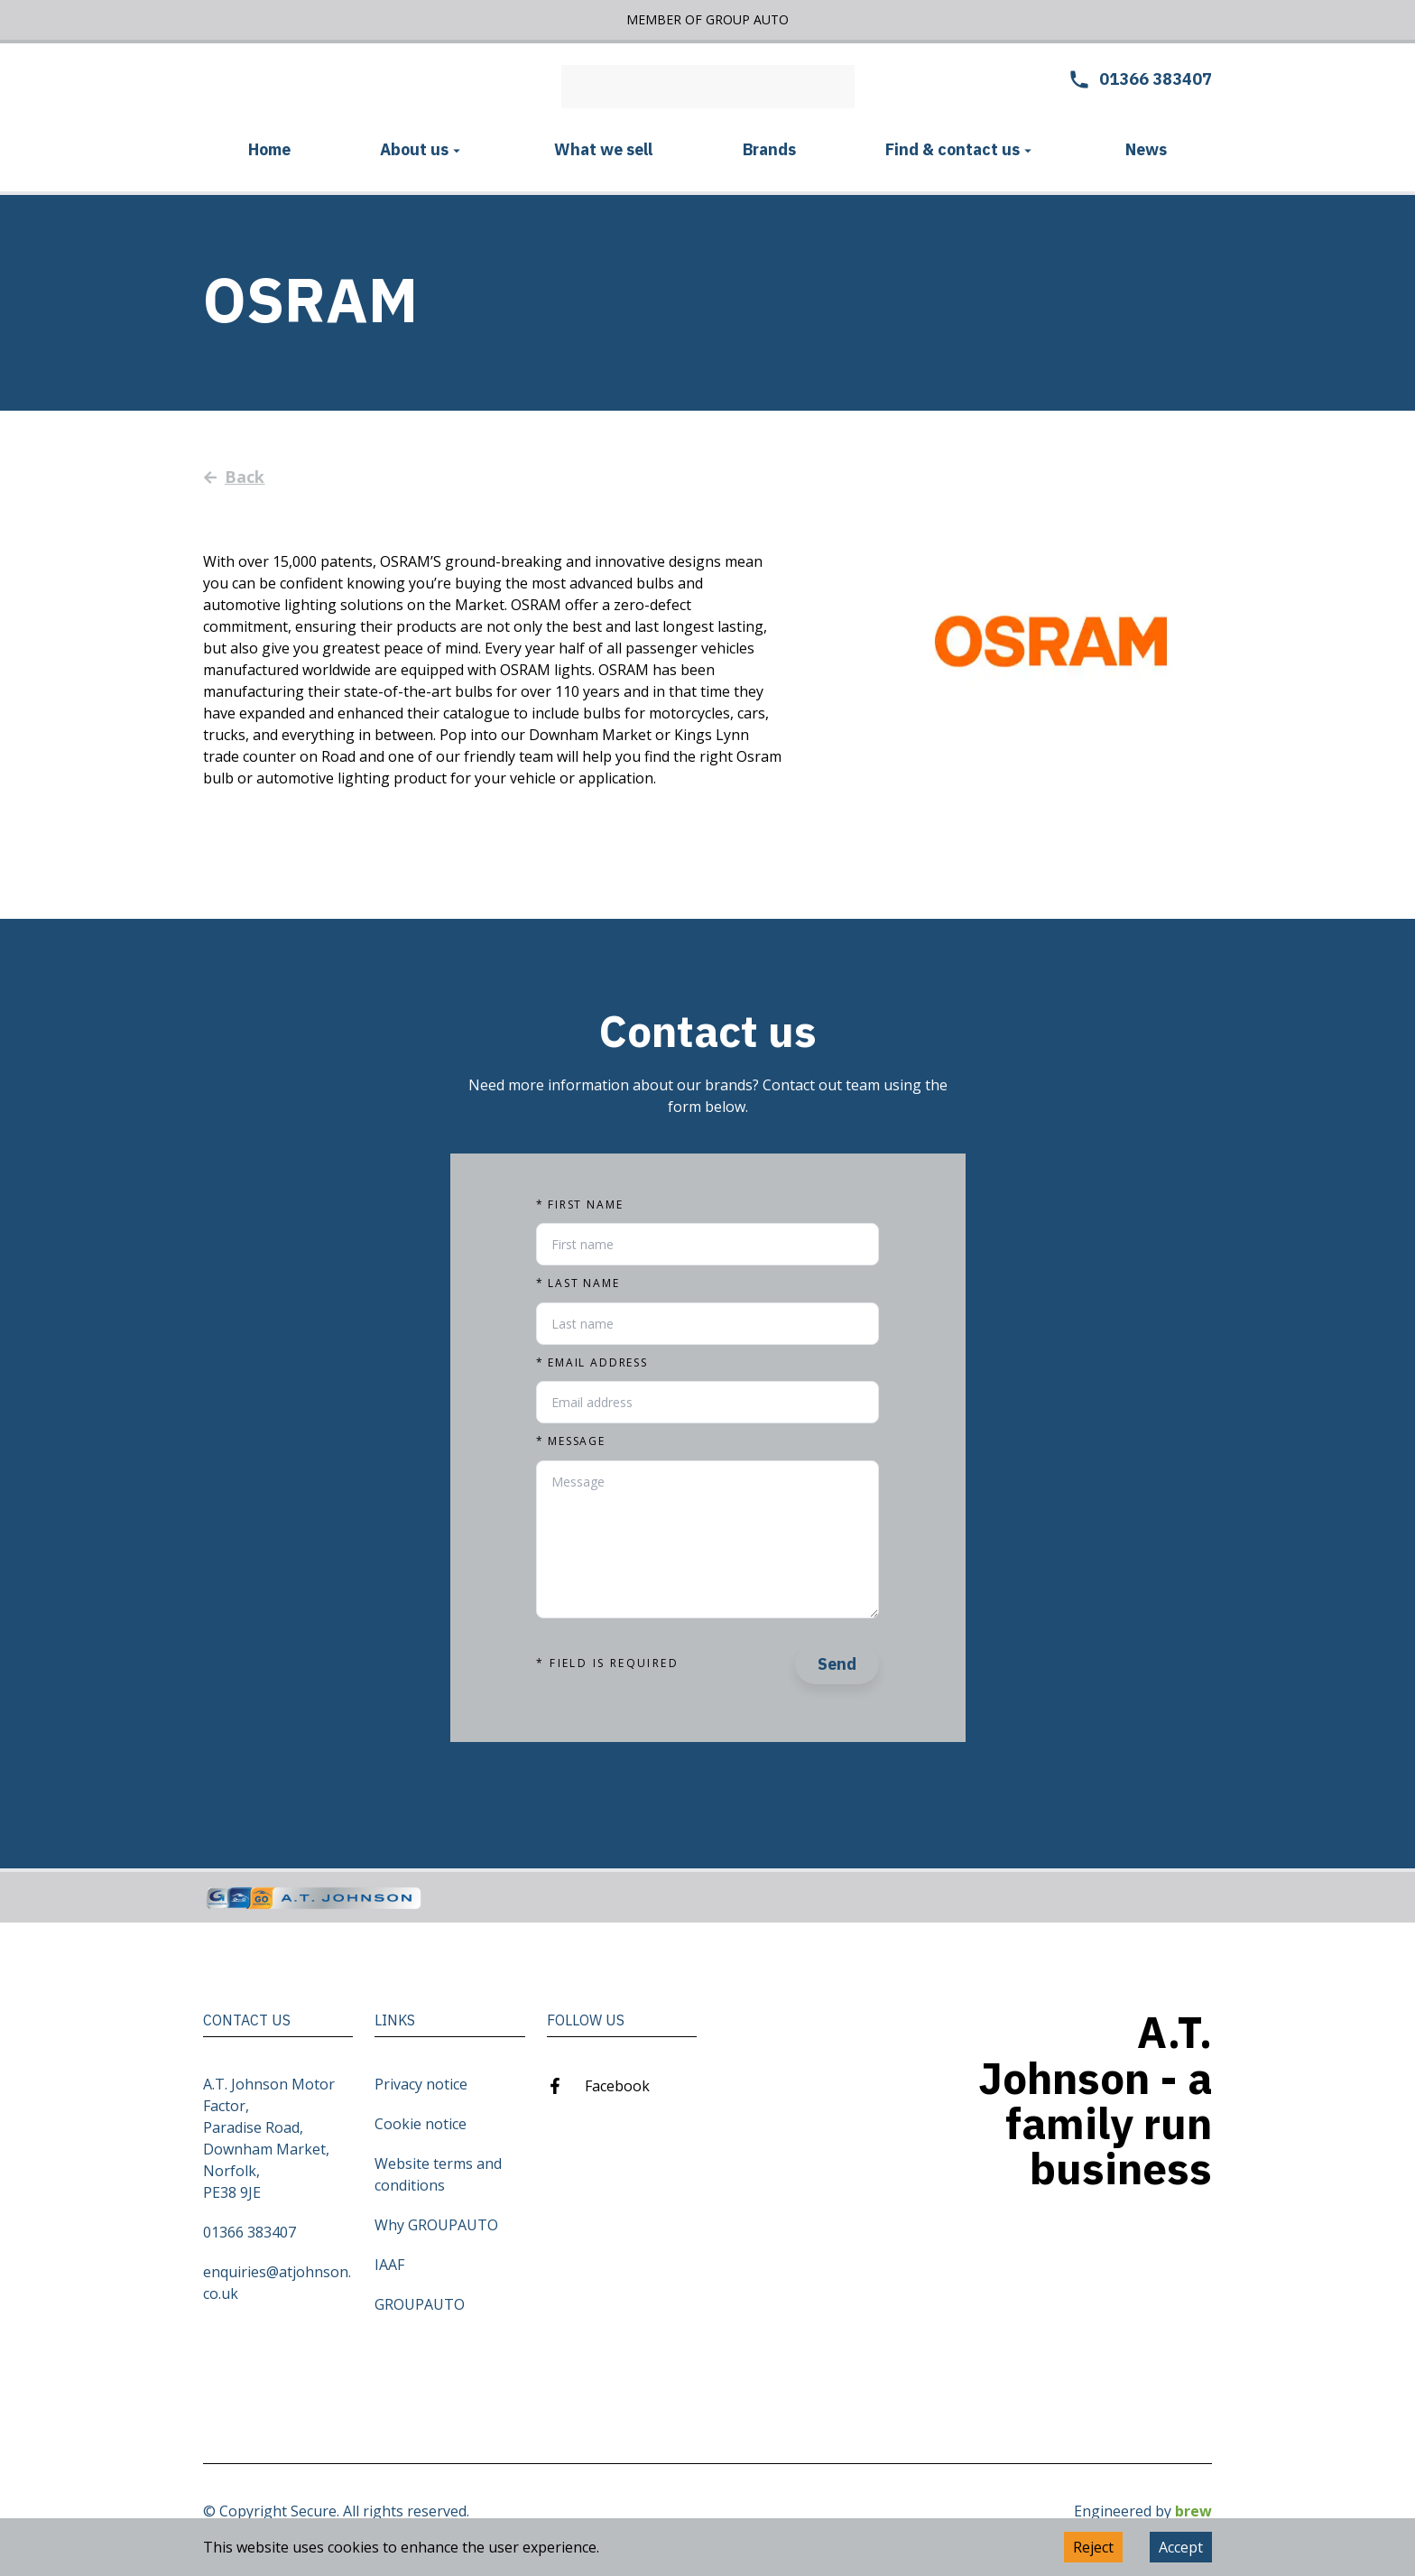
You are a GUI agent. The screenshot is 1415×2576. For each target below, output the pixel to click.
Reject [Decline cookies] (1093, 2547)
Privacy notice (421, 2084)
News (1146, 149)
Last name (577, 1283)
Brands (769, 149)
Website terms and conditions (438, 2174)
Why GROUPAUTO (436, 2225)
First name (579, 1205)
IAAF (389, 2265)
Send (837, 1664)
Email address (592, 1363)
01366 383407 (249, 2232)
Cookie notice (421, 2124)
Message (571, 1441)
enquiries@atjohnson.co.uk (277, 2282)
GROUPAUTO (420, 2304)
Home (269, 149)
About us (422, 149)
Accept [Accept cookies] (1181, 2547)
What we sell (603, 149)
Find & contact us (960, 149)
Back (234, 476)
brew (1193, 2511)
